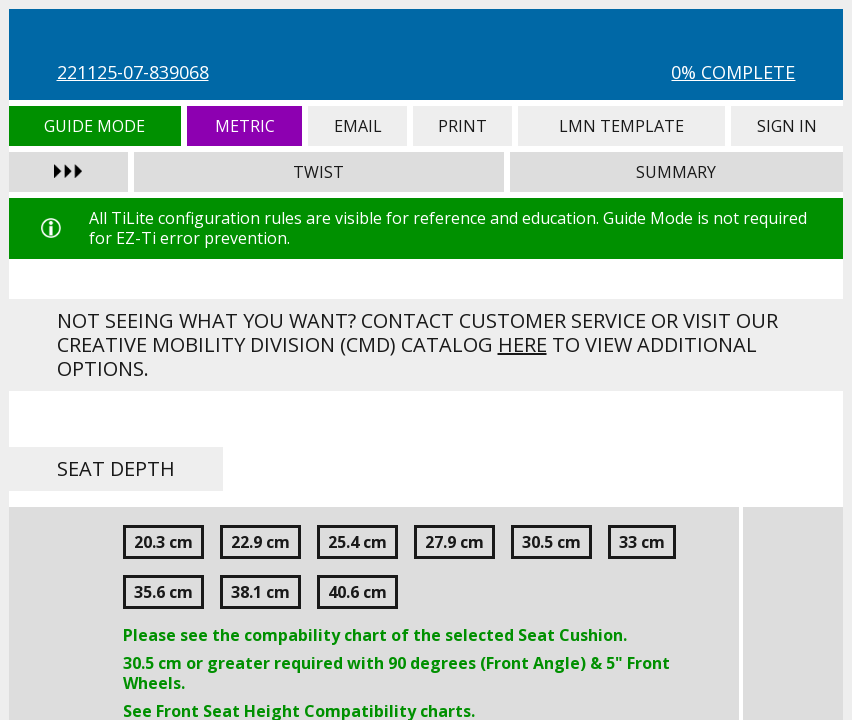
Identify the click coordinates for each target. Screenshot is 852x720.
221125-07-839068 (133, 72)
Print (463, 126)
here (522, 344)
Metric (244, 126)
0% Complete (733, 72)
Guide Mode (95, 126)
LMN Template (621, 126)
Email (357, 126)
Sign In (787, 126)
